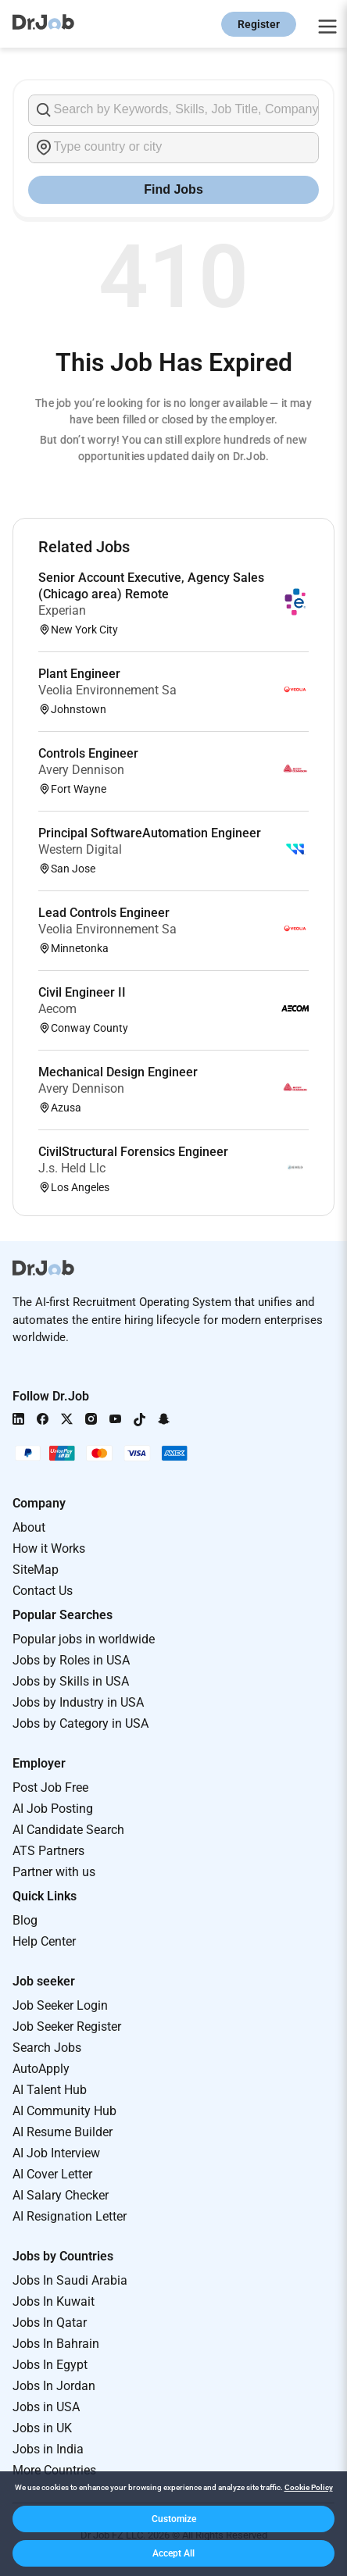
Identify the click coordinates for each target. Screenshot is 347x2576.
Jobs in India (48, 2449)
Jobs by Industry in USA (78, 1702)
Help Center (44, 1941)
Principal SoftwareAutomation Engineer (149, 833)
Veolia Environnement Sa (107, 690)
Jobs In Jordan (54, 2385)
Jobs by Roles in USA (71, 1660)
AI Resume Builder (63, 2132)
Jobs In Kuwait (54, 2301)
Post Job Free (50, 1787)
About (29, 1527)
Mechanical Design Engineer (118, 1072)
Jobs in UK (42, 2428)
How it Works (49, 1548)
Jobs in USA (46, 2406)
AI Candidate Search (68, 1829)
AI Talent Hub (50, 2089)
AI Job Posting (53, 1808)
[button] (173, 2519)
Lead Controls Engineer (104, 912)
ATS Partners (48, 1850)
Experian (62, 610)
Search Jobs (47, 2047)
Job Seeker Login (60, 2005)
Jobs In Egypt (50, 2364)
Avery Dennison (81, 769)
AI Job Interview (56, 2153)
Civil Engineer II (82, 992)
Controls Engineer (88, 753)
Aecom (57, 1008)
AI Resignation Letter (70, 2216)
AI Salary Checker (61, 2195)
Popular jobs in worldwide (84, 1639)
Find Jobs (173, 189)
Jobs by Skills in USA (71, 1681)
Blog (25, 1920)
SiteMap (36, 1569)
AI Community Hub (64, 2110)
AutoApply (41, 2068)
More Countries (54, 2470)
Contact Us (43, 1590)
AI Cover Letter (52, 2174)
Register (259, 24)
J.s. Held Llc (72, 1168)
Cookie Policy (308, 2487)
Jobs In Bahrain (56, 2343)
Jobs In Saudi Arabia (70, 2280)
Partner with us (54, 1871)
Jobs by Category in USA (80, 1723)
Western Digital (80, 849)
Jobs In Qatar (50, 2322)
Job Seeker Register (67, 2026)
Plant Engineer (79, 673)
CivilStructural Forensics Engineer (133, 1151)
